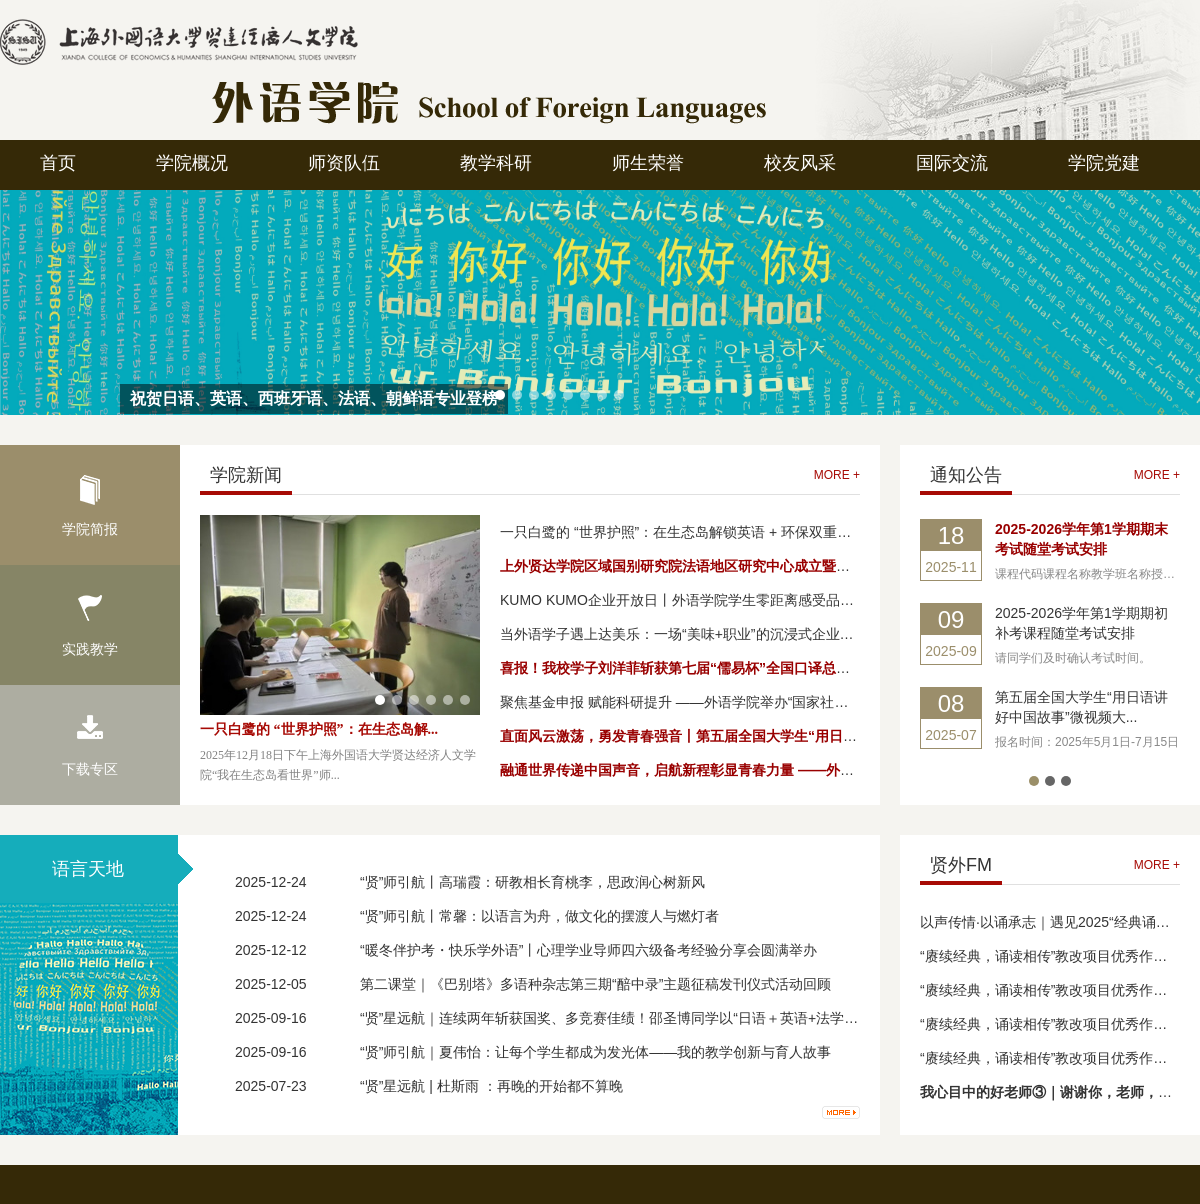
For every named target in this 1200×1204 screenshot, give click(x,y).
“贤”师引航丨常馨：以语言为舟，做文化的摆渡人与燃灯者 (539, 916)
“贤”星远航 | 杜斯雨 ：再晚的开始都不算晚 (491, 1086)
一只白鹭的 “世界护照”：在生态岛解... (319, 729)
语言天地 (88, 869)
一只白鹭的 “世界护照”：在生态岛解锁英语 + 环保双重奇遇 (682, 532)
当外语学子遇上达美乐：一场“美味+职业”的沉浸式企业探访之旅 (698, 634)
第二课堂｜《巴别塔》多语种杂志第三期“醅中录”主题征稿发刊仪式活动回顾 (595, 984)
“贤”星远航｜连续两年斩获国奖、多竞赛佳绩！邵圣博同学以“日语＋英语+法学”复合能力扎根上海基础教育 (688, 1018)
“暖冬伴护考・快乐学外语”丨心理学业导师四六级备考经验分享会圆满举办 (588, 950)
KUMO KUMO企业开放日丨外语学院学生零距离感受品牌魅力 (691, 600)
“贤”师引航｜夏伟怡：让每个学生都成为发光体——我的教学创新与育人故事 (595, 1052)
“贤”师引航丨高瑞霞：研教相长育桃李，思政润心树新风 (532, 882)
